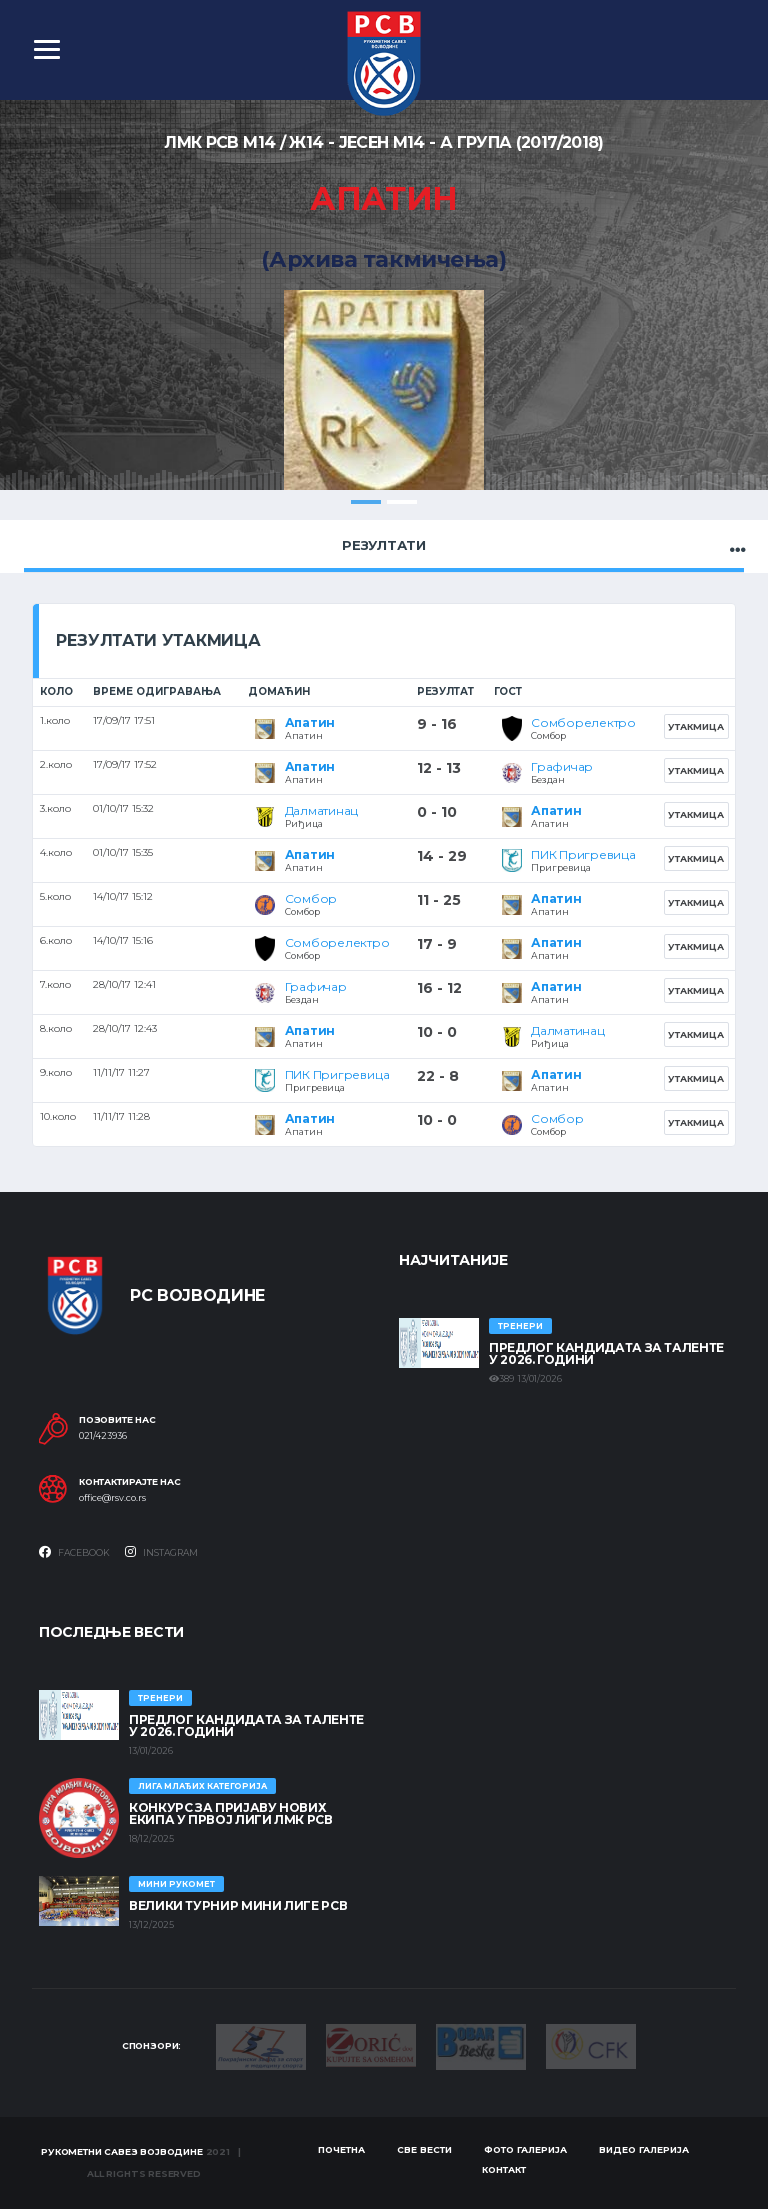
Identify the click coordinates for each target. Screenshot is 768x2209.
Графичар (562, 766)
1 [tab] (366, 502)
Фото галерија (525, 2149)
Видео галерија (644, 2149)
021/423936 (103, 1436)
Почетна (341, 2149)
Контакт (504, 2169)
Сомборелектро (583, 722)
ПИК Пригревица (583, 854)
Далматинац (322, 810)
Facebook (74, 1552)
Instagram (161, 1552)
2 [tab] (402, 502)
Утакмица (696, 726)
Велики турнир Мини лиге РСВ (238, 1905)
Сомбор (311, 898)
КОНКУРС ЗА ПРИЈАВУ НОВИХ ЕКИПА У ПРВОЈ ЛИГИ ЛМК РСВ (231, 1813)
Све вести (424, 2149)
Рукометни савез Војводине (122, 2151)
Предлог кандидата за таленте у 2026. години (606, 1353)
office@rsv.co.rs (112, 1498)
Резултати (384, 545)
